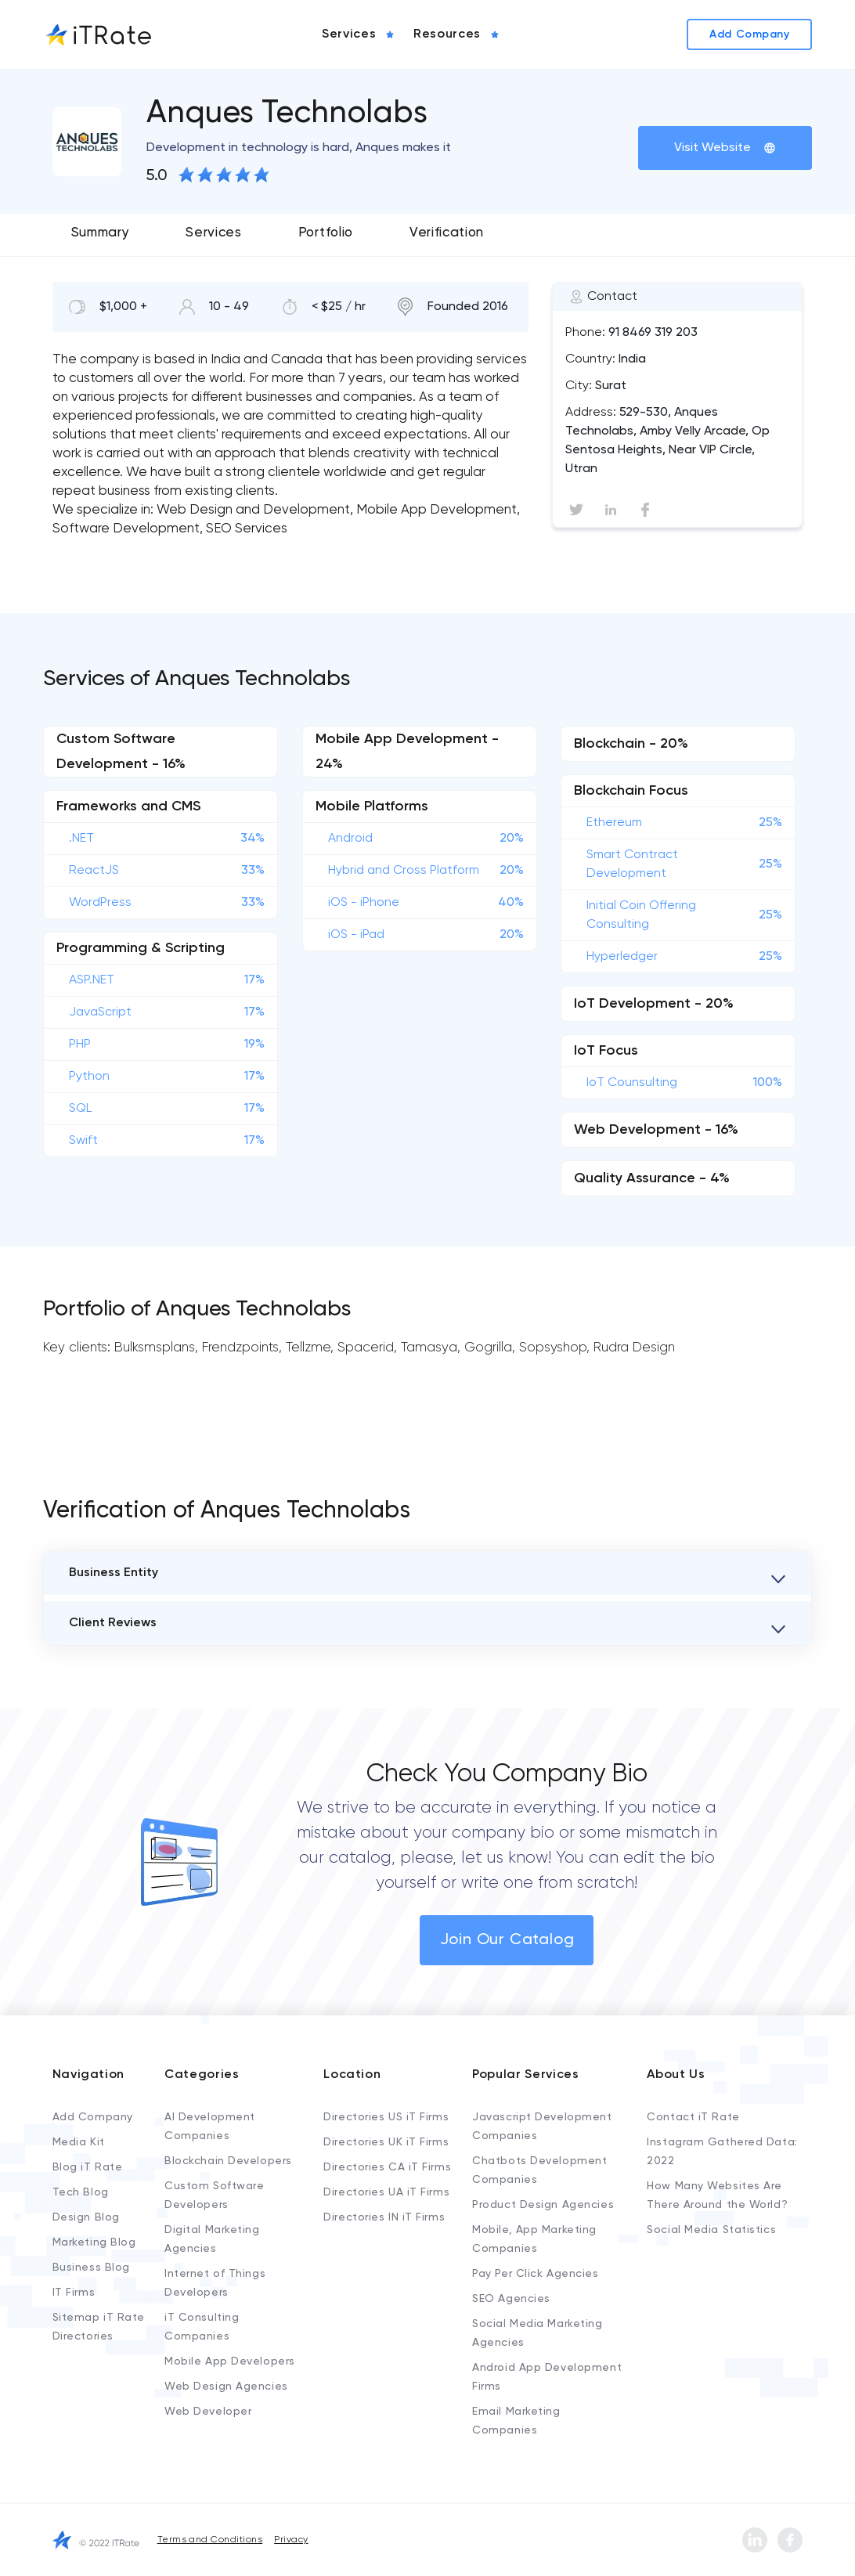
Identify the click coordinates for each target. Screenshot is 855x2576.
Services (213, 233)
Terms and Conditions (210, 2540)
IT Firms (73, 2292)
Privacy (291, 2540)
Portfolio (325, 233)
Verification (446, 233)
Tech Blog (80, 2192)
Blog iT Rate (87, 2167)
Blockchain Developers (228, 2161)
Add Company (92, 2117)
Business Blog (91, 2267)
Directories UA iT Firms (386, 2192)
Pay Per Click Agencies (535, 2273)
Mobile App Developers (229, 2361)
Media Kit (78, 2142)
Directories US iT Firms (386, 2117)
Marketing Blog (94, 2242)
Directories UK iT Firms (386, 2142)
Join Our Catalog (507, 1940)
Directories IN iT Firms (384, 2217)
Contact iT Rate (693, 2117)
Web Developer (207, 2411)
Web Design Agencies (226, 2386)
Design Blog (86, 2217)
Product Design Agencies (543, 2204)
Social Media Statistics (711, 2229)
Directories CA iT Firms (387, 2167)
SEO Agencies (511, 2298)
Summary (100, 233)
